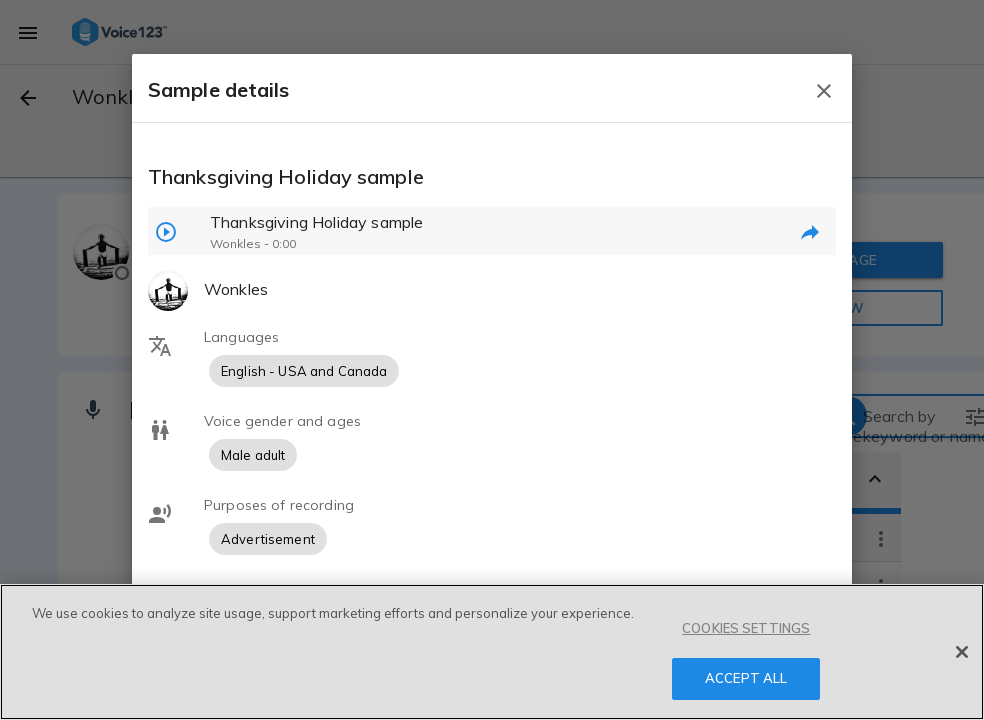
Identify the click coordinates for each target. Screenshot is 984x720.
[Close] (962, 652)
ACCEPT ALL (746, 678)
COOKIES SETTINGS (746, 628)
